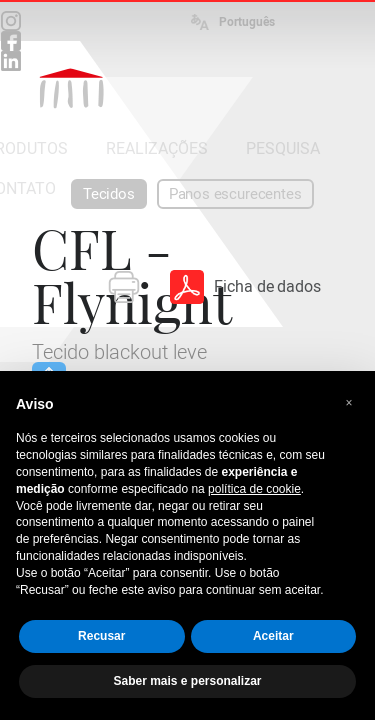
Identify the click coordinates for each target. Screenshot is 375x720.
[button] (349, 403)
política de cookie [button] (254, 489)
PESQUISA (283, 148)
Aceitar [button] (273, 636)
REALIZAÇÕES (157, 148)
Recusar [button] (101, 636)
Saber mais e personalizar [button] (187, 681)
